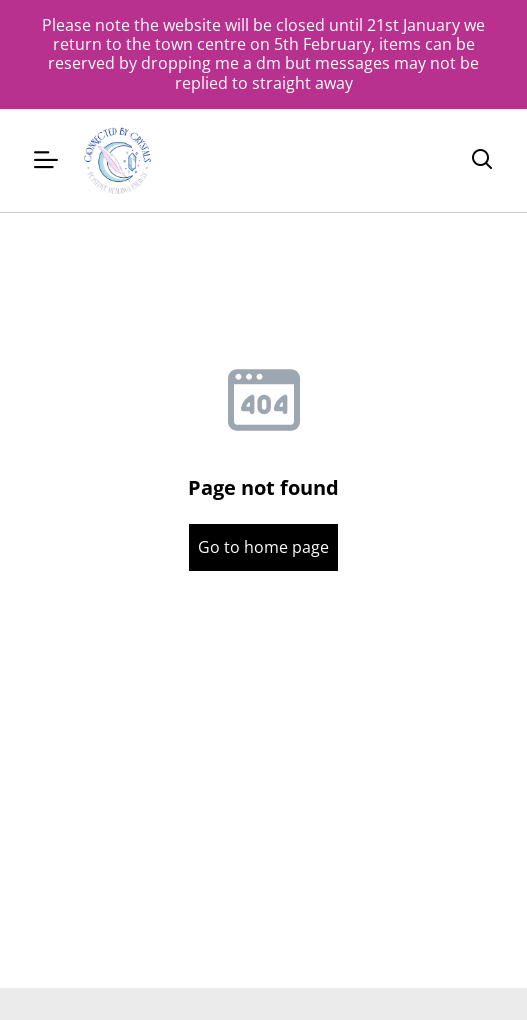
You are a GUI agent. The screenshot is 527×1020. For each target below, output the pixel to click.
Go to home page (263, 547)
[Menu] (46, 160)
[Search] (482, 160)
